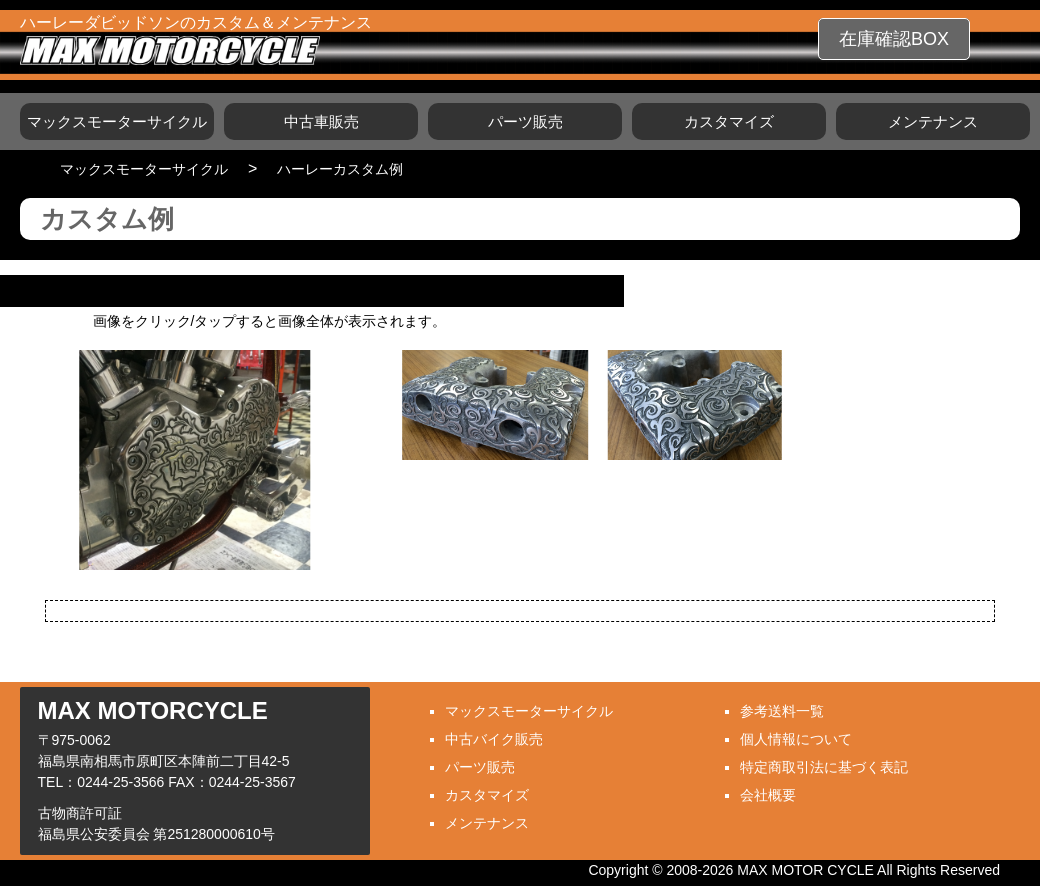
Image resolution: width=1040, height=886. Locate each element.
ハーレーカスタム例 (340, 169)
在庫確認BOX (894, 39)
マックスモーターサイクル (117, 121)
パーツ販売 (525, 121)
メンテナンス (933, 121)
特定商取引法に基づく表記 (824, 767)
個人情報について (796, 739)
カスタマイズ (729, 121)
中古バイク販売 (494, 739)
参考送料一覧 (782, 711)
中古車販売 (321, 121)
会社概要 (768, 795)
